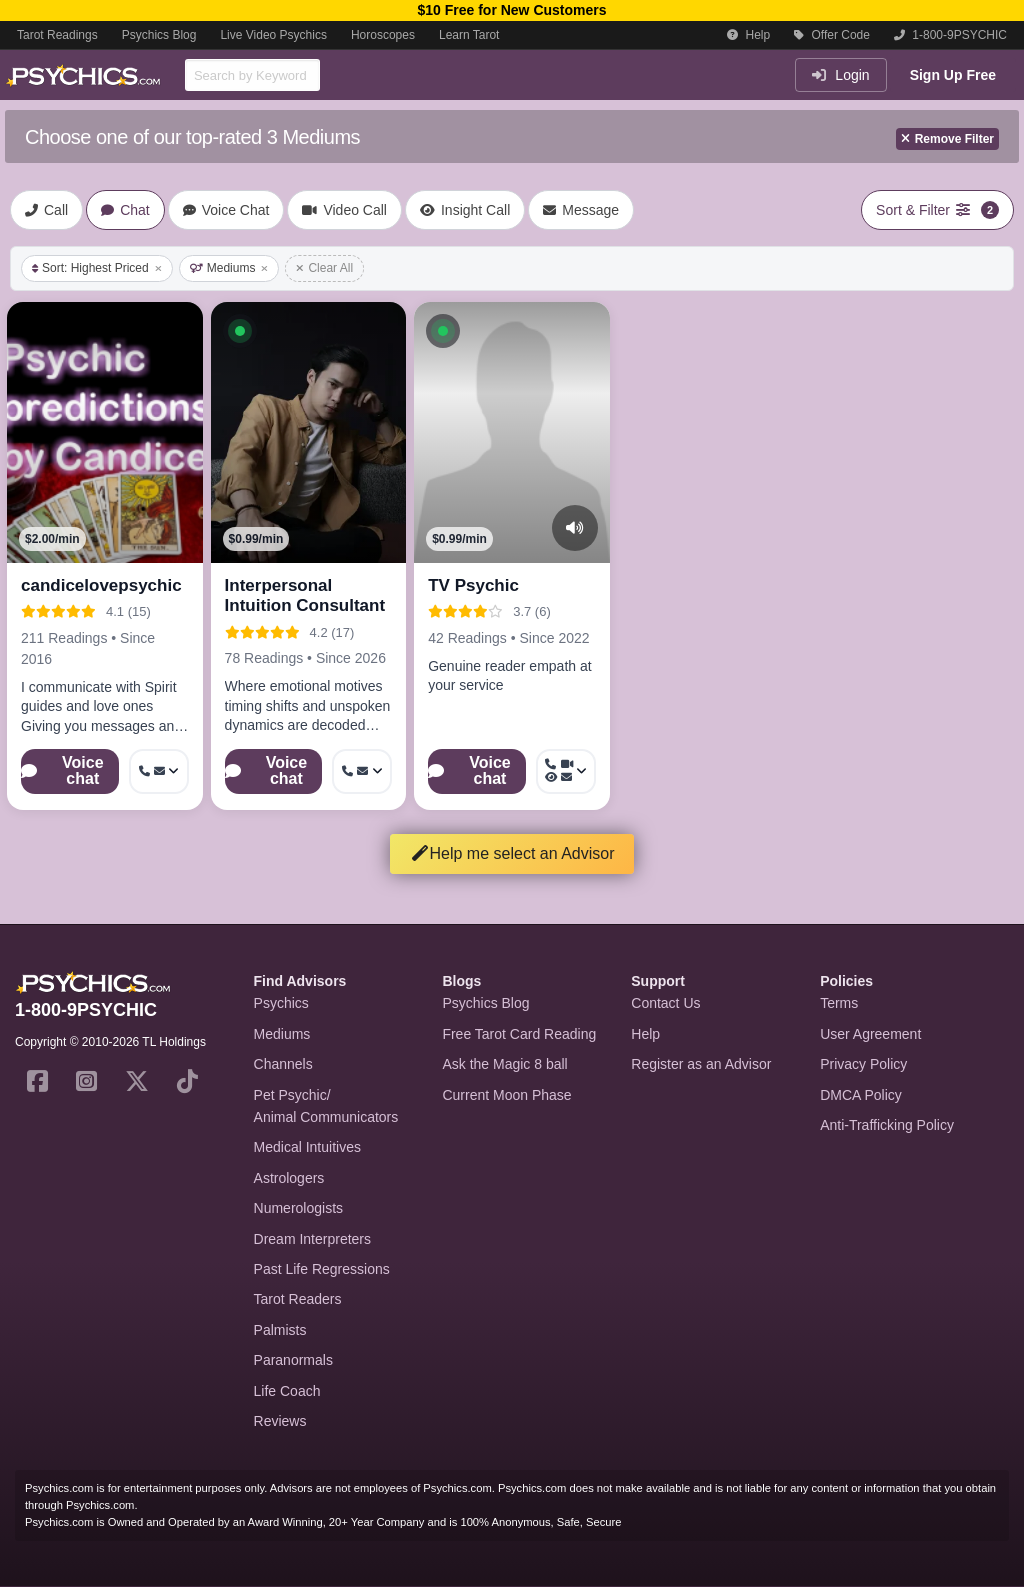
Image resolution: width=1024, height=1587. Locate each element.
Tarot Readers (298, 1299)
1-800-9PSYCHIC (950, 35)
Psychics (281, 1003)
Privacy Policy (863, 1064)
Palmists (280, 1330)
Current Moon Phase (506, 1095)
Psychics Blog (159, 35)
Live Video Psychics (273, 35)
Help (748, 35)
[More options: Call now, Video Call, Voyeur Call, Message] (566, 771)
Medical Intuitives (307, 1147)
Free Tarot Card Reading (519, 1034)
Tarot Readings (57, 35)
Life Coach (287, 1391)
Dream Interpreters (312, 1239)
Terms (839, 1003)
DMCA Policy (861, 1095)
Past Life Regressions (322, 1269)
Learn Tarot (469, 35)
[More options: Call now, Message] (362, 771)
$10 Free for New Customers (511, 10)
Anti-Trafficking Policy (887, 1125)
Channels (283, 1064)
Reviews (280, 1421)
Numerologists (298, 1208)
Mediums (229, 268)
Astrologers (289, 1178)
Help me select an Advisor (512, 853)
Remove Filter (947, 139)
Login (840, 75)
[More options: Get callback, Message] (159, 771)
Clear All (324, 268)
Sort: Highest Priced (97, 268)
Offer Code (832, 35)
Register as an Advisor (701, 1064)
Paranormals (293, 1360)
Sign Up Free (953, 75)
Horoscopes (383, 35)
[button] (240, 331)
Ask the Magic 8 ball (504, 1064)
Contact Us (665, 1003)
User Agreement (870, 1034)
